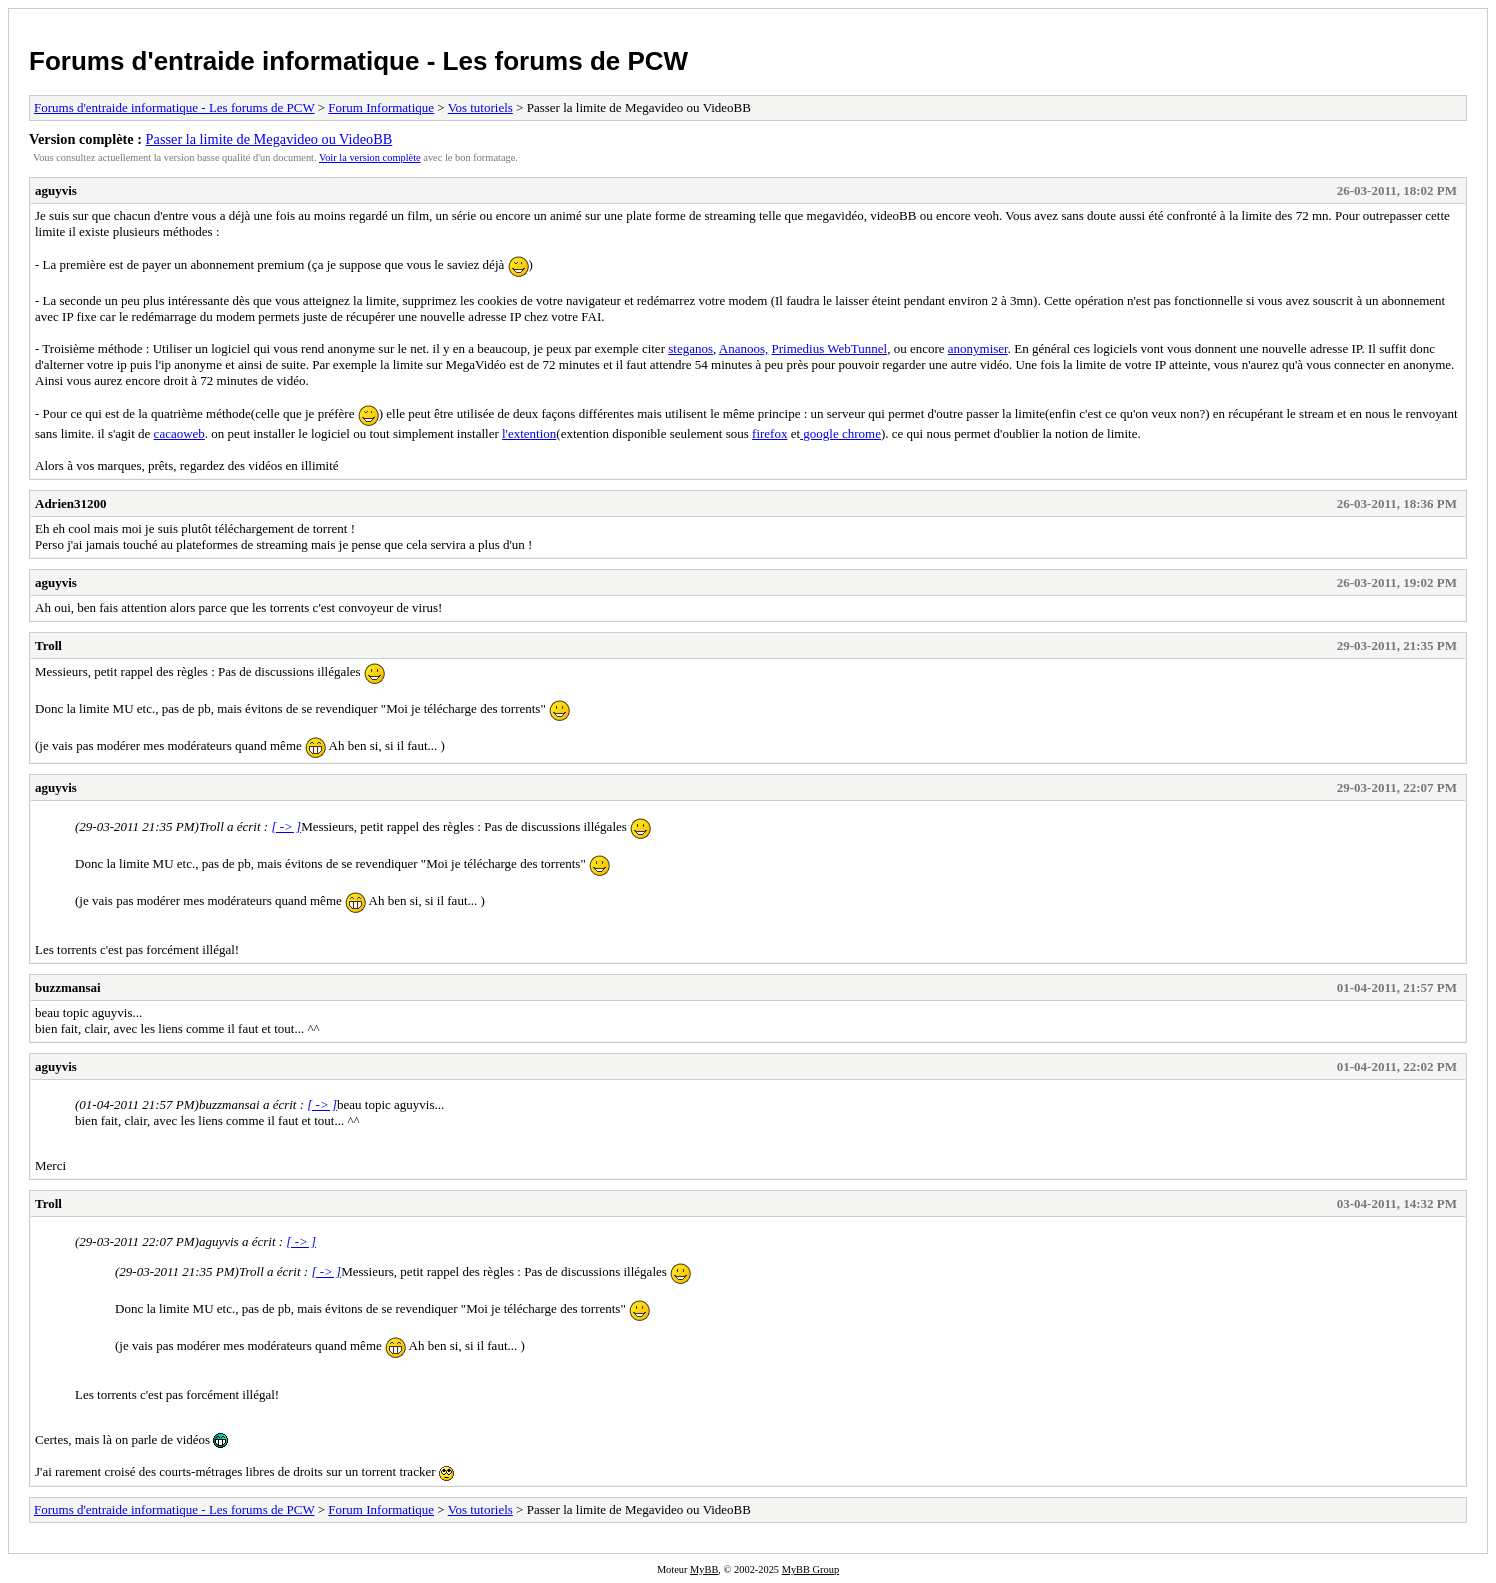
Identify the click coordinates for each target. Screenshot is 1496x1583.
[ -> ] (286, 826)
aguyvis (56, 190)
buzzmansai (68, 987)
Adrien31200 (71, 503)
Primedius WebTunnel (830, 348)
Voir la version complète (370, 157)
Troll (48, 645)
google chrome (840, 433)
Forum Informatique (381, 107)
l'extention (529, 433)
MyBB (704, 1569)
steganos (690, 348)
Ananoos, (743, 348)
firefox (769, 433)
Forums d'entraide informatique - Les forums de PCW (358, 61)
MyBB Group (810, 1569)
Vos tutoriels (480, 107)
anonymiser (978, 348)
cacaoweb (179, 433)
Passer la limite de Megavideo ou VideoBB (269, 139)
